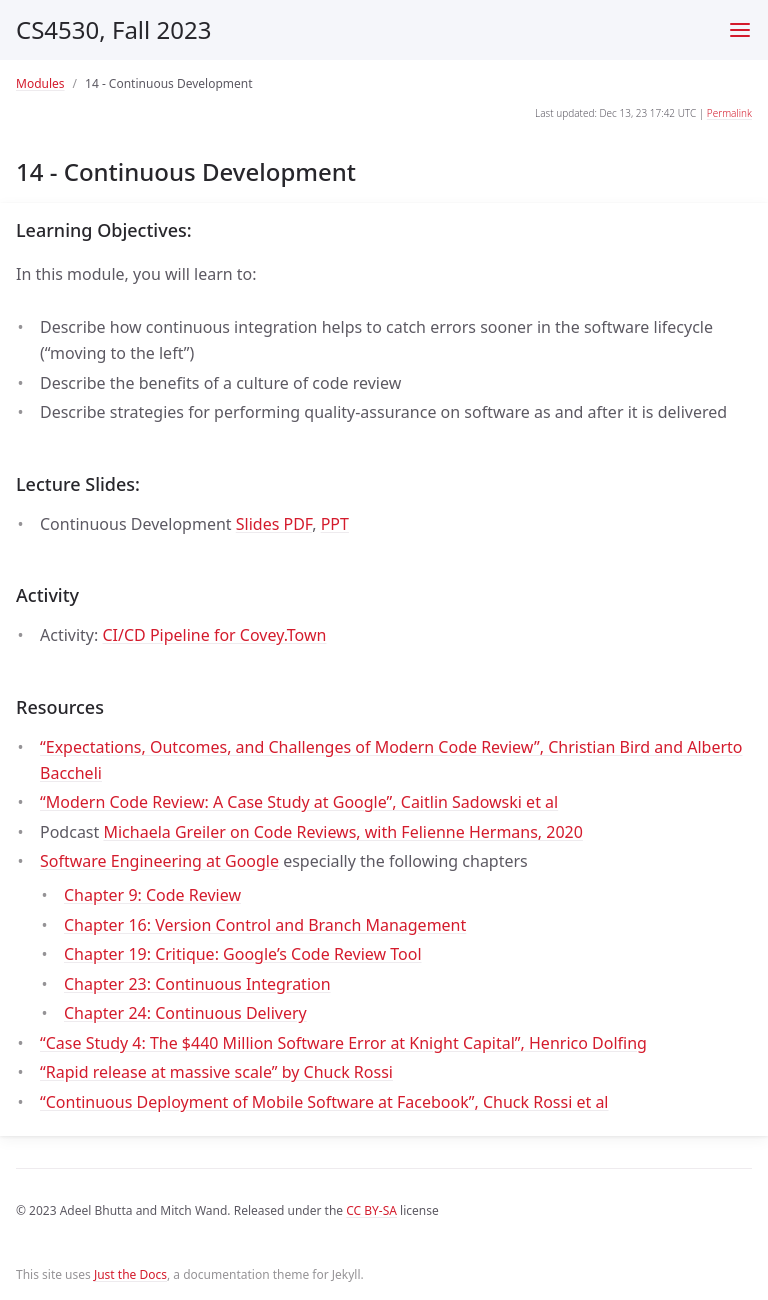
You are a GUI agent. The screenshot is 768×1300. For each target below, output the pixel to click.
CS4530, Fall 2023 (113, 29)
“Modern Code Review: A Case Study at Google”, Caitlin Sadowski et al (299, 802)
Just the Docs (130, 1274)
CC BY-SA (371, 1210)
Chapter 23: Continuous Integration (197, 984)
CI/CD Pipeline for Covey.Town (214, 635)
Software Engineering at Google (159, 861)
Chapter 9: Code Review (152, 895)
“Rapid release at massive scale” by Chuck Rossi (216, 1072)
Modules (40, 83)
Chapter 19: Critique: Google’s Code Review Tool (243, 954)
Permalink (729, 113)
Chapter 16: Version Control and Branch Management (265, 925)
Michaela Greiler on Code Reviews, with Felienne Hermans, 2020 (342, 832)
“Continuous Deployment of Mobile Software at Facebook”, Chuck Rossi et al (324, 1102)
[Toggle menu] (740, 30)
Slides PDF (274, 524)
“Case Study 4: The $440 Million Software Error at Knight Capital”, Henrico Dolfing (343, 1043)
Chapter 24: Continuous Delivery (185, 1013)
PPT (335, 524)
